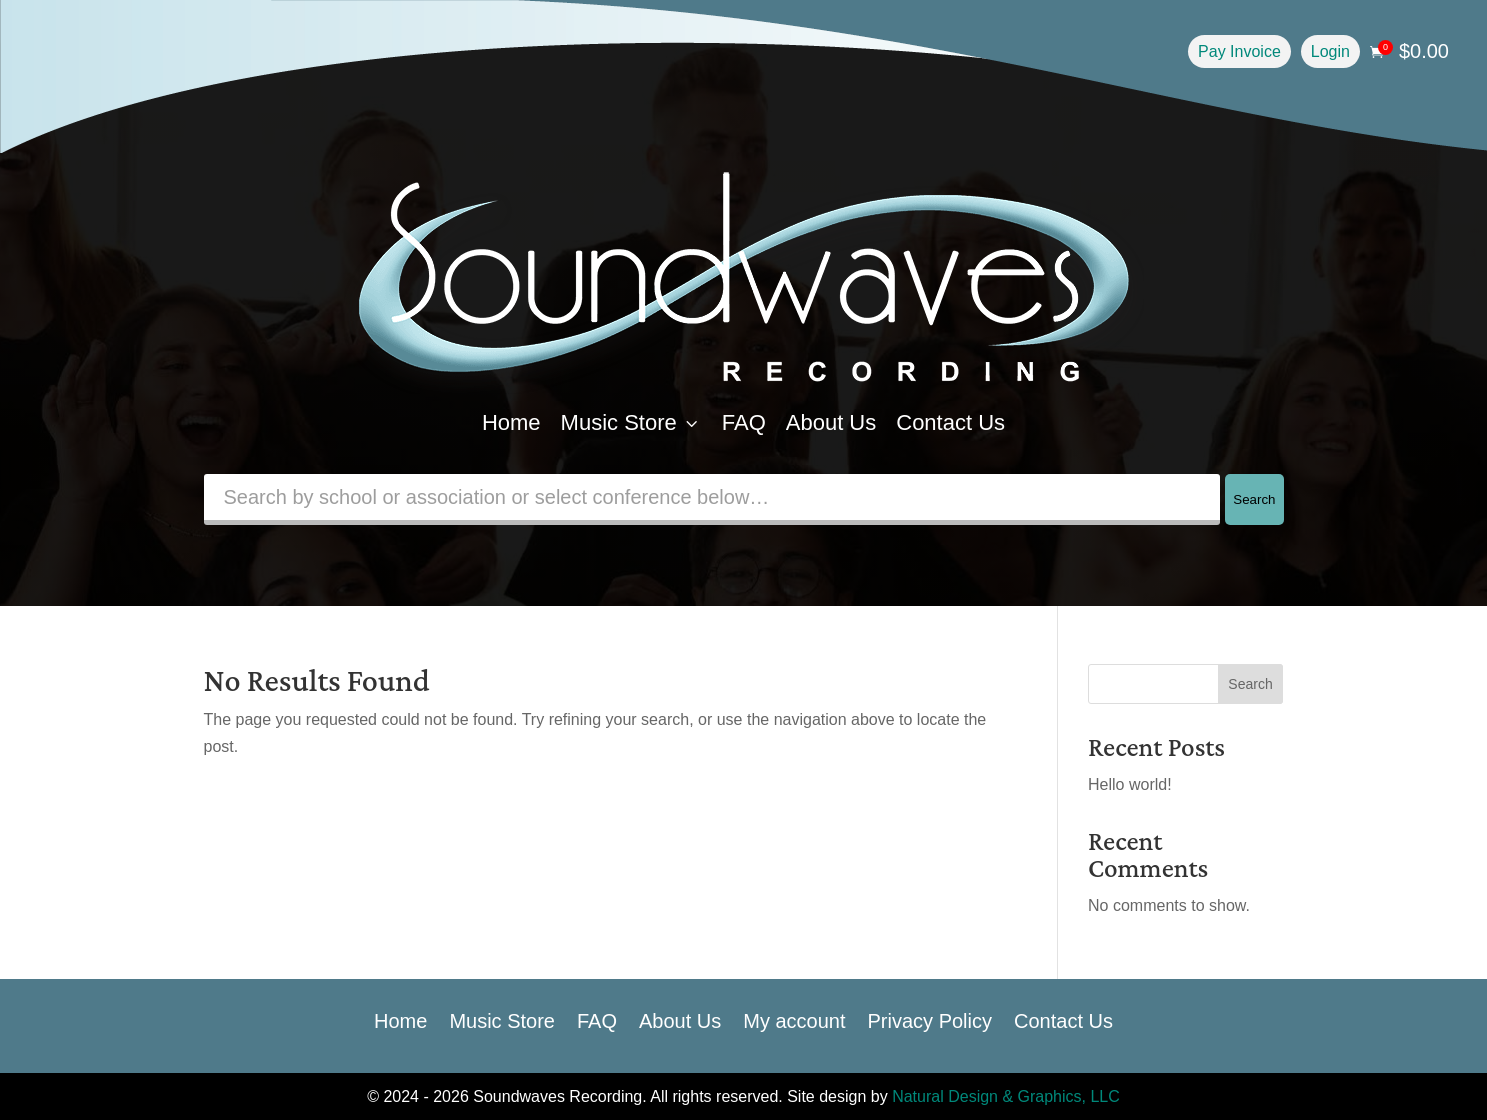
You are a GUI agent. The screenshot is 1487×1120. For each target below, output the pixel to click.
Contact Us (950, 422)
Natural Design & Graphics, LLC (1006, 1096)
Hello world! (1130, 784)
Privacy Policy (930, 1019)
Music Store (631, 422)
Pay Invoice (1239, 51)
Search (1254, 499)
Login (1330, 51)
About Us (831, 422)
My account (794, 1019)
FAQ (744, 422)
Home (511, 422)
